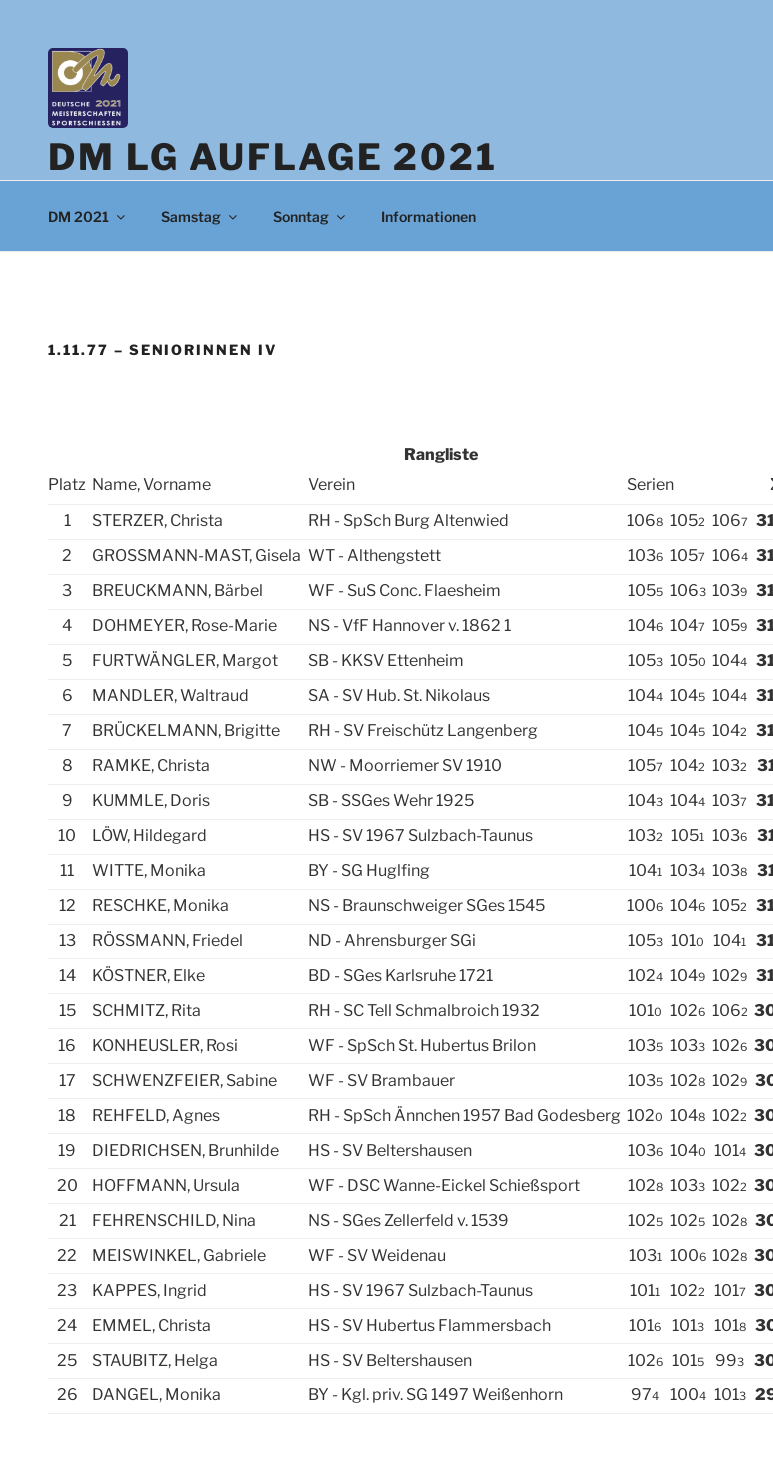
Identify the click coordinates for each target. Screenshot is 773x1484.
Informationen (428, 216)
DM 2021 (88, 216)
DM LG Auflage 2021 (273, 157)
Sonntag (310, 216)
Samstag (200, 216)
